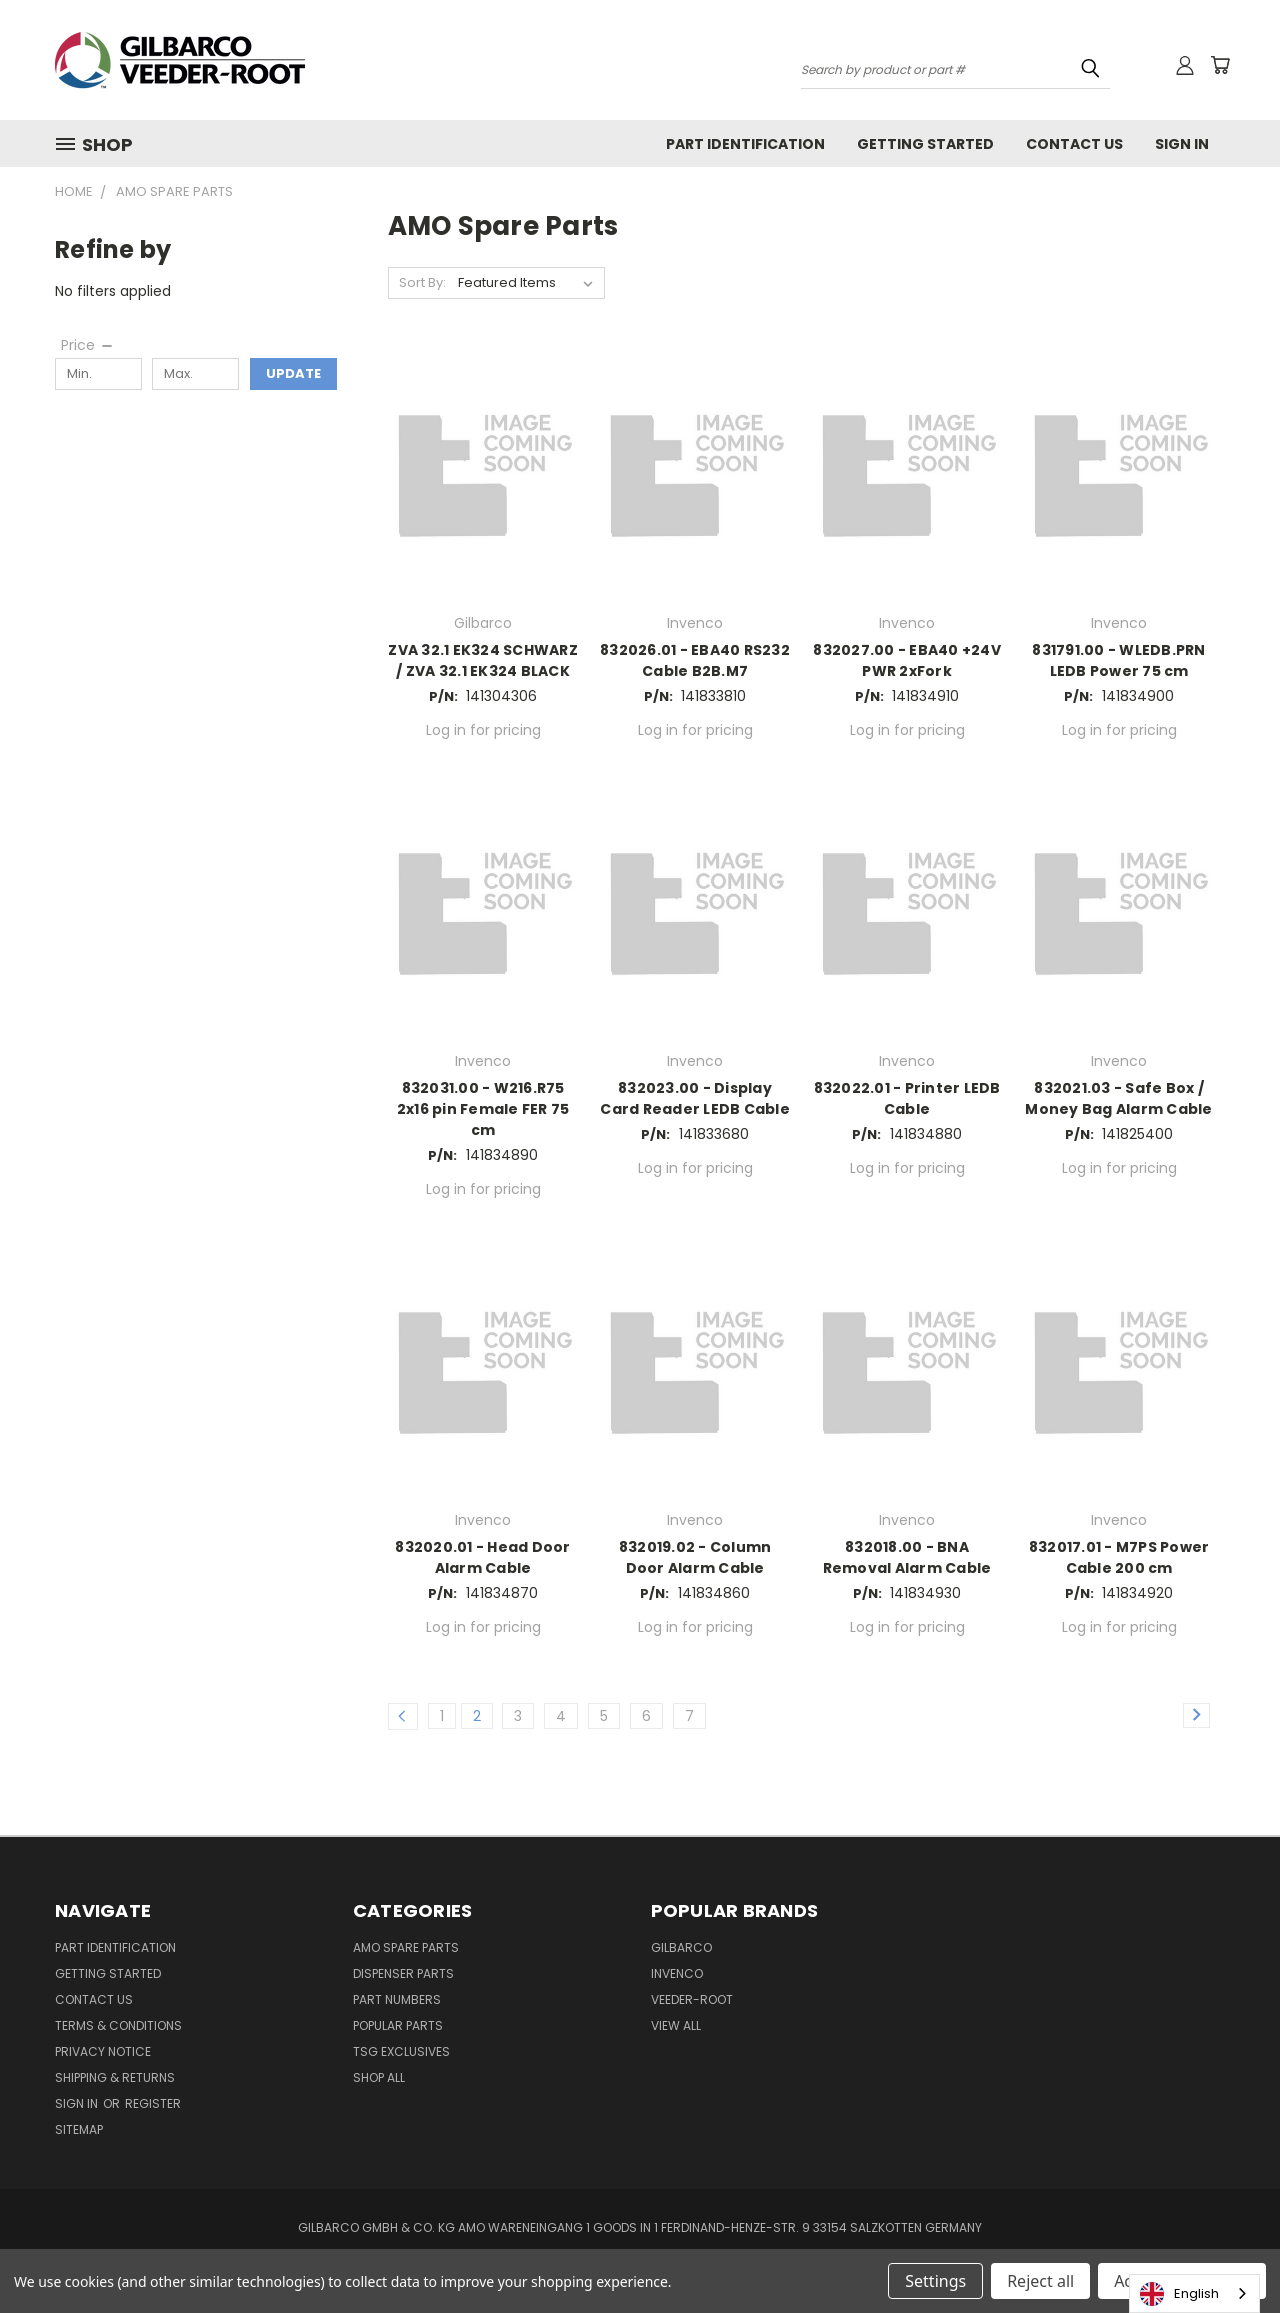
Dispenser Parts (403, 1973)
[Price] (88, 345)
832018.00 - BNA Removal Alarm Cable (907, 1557)
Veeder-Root (692, 1999)
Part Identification (745, 144)
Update (293, 373)
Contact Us (1074, 144)
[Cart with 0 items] (1220, 65)
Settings (935, 2281)
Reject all (1040, 2281)
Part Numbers (397, 1999)
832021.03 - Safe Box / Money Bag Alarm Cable (1118, 1098)
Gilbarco (681, 1947)
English (1179, 2294)
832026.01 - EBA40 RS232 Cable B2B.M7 (695, 660)
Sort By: (422, 282)
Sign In (1182, 144)
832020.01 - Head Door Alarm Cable (482, 1557)
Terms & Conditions (118, 2025)
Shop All (379, 2077)
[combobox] (1194, 2293)
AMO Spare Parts (406, 1947)
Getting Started (925, 144)
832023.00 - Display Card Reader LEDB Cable (695, 1098)
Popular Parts (398, 2025)
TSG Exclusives (401, 2051)
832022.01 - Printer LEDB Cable (907, 1098)
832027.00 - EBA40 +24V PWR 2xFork (907, 660)
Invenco (677, 1973)
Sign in (78, 2103)
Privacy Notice (103, 2051)
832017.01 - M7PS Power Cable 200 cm (1119, 1557)
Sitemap (79, 2129)
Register (153, 2103)
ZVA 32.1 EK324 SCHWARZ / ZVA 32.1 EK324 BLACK (483, 660)
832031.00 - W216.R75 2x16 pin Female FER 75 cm (483, 1109)
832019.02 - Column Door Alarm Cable (695, 1557)
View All (676, 2025)
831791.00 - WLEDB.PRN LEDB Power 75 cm (1118, 660)
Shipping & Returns (115, 2077)
